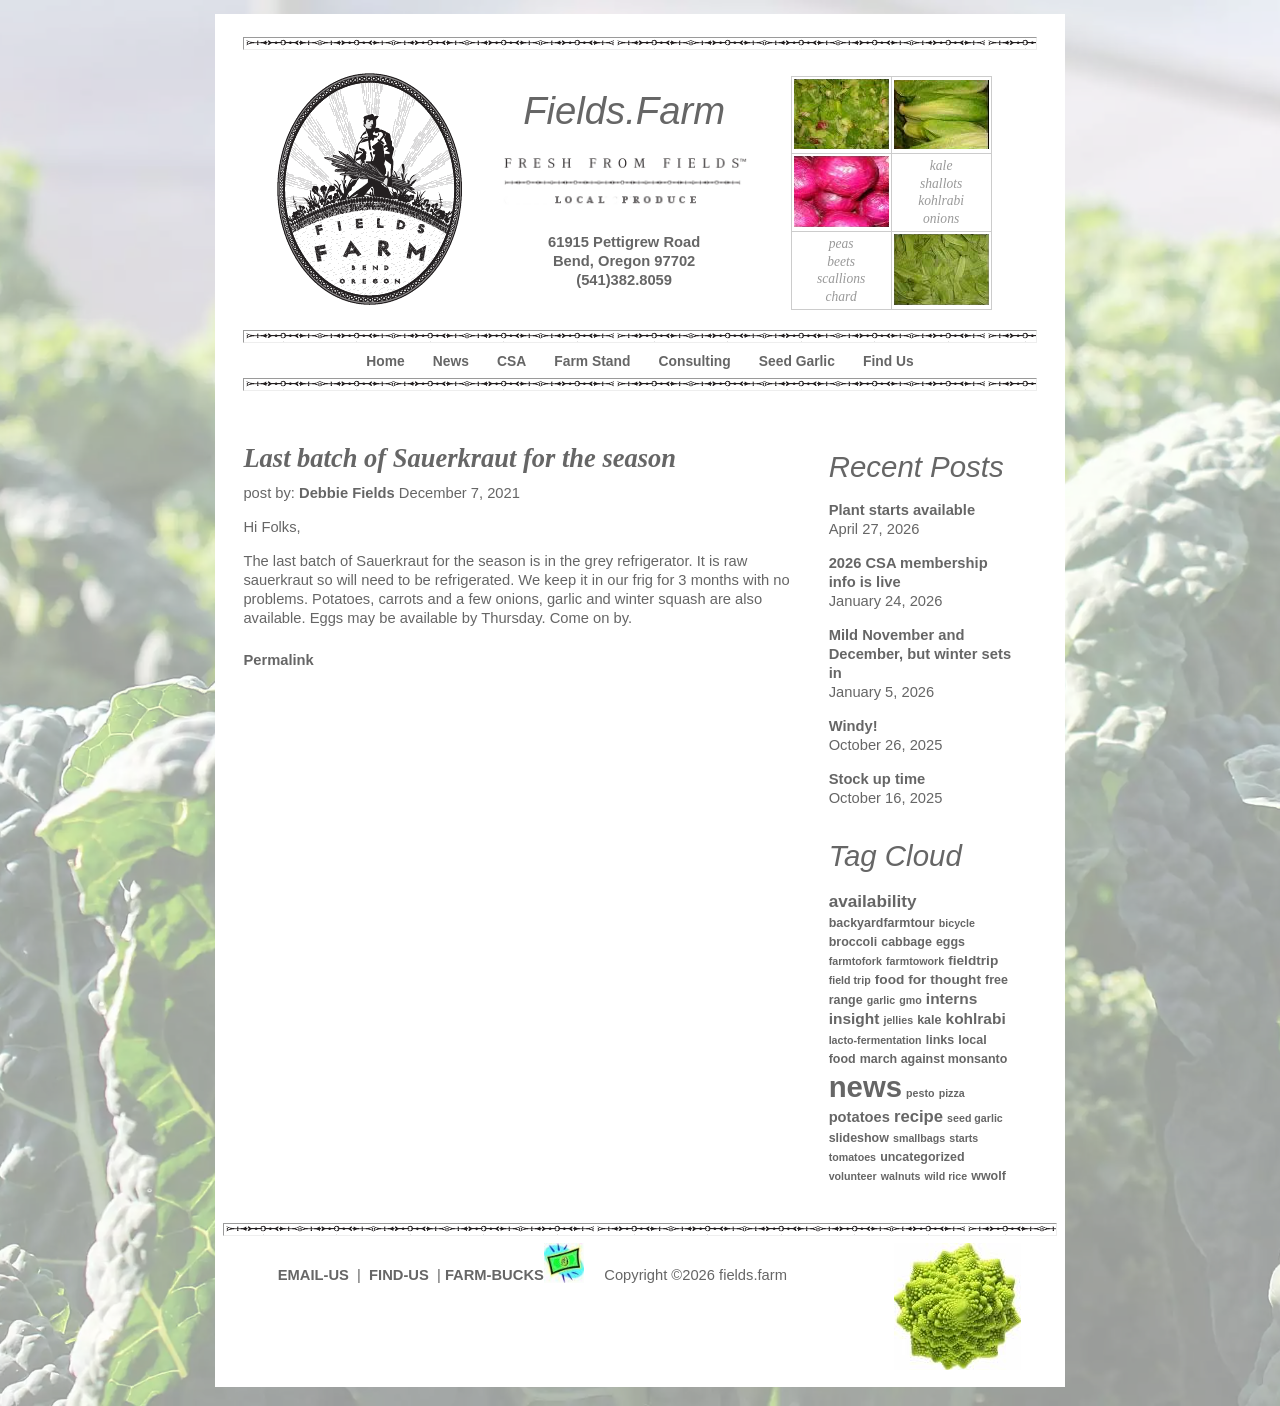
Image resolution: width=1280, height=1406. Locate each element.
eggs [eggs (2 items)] (950, 942)
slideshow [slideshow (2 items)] (859, 1138)
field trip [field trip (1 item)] (850, 980)
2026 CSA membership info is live (908, 572)
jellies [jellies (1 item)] (898, 1020)
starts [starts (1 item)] (963, 1138)
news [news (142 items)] (865, 1086)
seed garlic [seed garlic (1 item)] (975, 1118)
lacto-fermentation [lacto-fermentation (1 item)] (875, 1040)
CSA (511, 361)
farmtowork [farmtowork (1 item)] (915, 961)
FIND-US (401, 1275)
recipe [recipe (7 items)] (918, 1116)
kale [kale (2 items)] (929, 1020)
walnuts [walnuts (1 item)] (901, 1176)
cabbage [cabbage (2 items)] (906, 942)
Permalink (278, 660)
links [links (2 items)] (940, 1040)
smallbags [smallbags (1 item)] (919, 1138)
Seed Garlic (797, 361)
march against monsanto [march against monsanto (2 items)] (934, 1059)
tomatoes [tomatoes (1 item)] (852, 1157)
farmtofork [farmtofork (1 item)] (855, 961)
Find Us (888, 361)
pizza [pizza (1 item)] (952, 1093)
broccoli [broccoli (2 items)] (853, 942)
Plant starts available (902, 510)
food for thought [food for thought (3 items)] (928, 979)
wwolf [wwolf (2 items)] (988, 1176)
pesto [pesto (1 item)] (920, 1093)
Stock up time (877, 779)
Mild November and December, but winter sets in (920, 654)
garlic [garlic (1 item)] (881, 1000)
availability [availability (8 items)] (873, 901)
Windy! (853, 726)
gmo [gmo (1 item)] (910, 1000)
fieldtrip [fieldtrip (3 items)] (973, 960)
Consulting (695, 361)
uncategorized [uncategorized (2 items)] (922, 1157)
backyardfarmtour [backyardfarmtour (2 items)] (882, 923)
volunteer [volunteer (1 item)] (853, 1176)
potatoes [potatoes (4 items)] (859, 1117)
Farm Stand (592, 361)
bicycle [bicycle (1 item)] (957, 923)
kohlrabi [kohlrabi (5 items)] (976, 1018)
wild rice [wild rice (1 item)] (945, 1176)
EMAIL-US (313, 1275)
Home (385, 361)
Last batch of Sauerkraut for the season (459, 458)
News (451, 361)
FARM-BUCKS (516, 1275)
